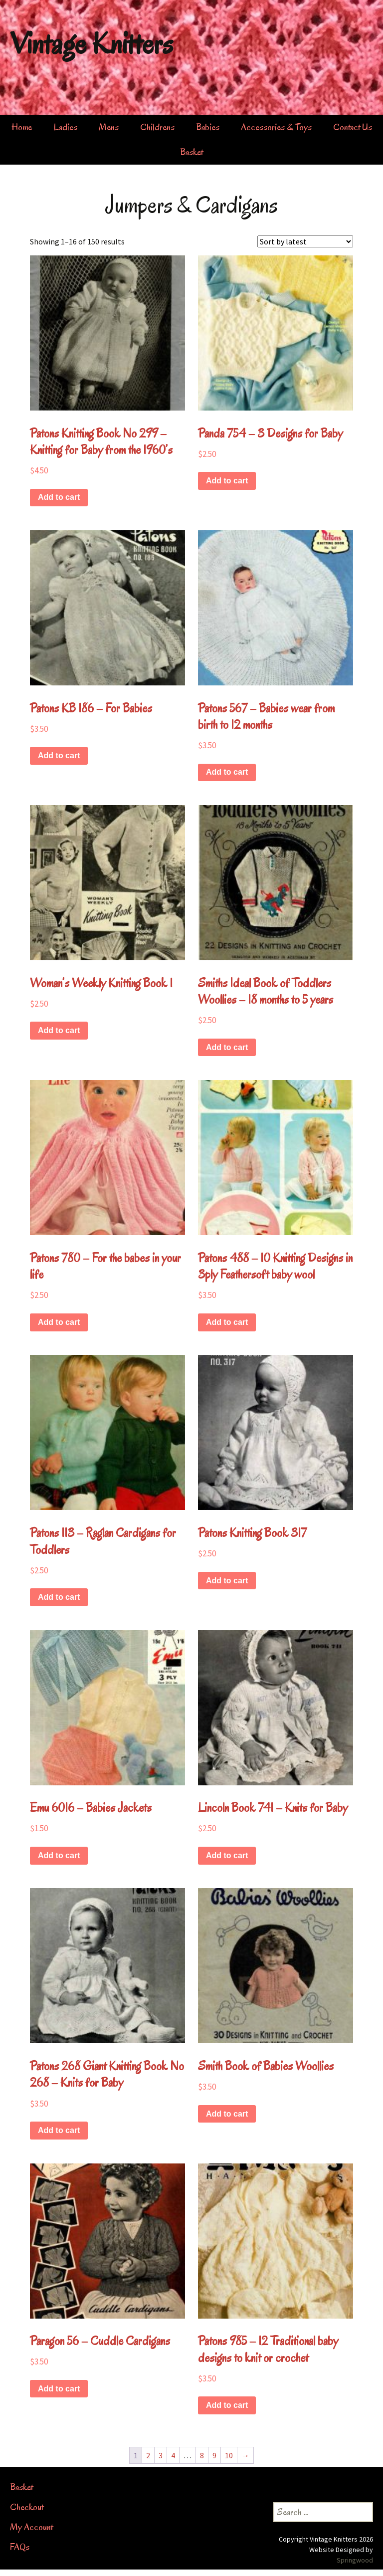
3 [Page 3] (161, 2455)
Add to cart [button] (59, 497)
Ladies (65, 127)
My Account (31, 2527)
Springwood (355, 2560)
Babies (207, 127)
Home (21, 127)
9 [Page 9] (214, 2455)
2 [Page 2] (148, 2455)
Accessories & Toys (276, 127)
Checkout (26, 2507)
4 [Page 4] (173, 2455)
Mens (109, 127)
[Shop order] (305, 241)
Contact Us (352, 127)
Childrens (157, 127)
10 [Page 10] (229, 2455)
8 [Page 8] (202, 2455)
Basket (191, 152)
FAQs (19, 2547)
